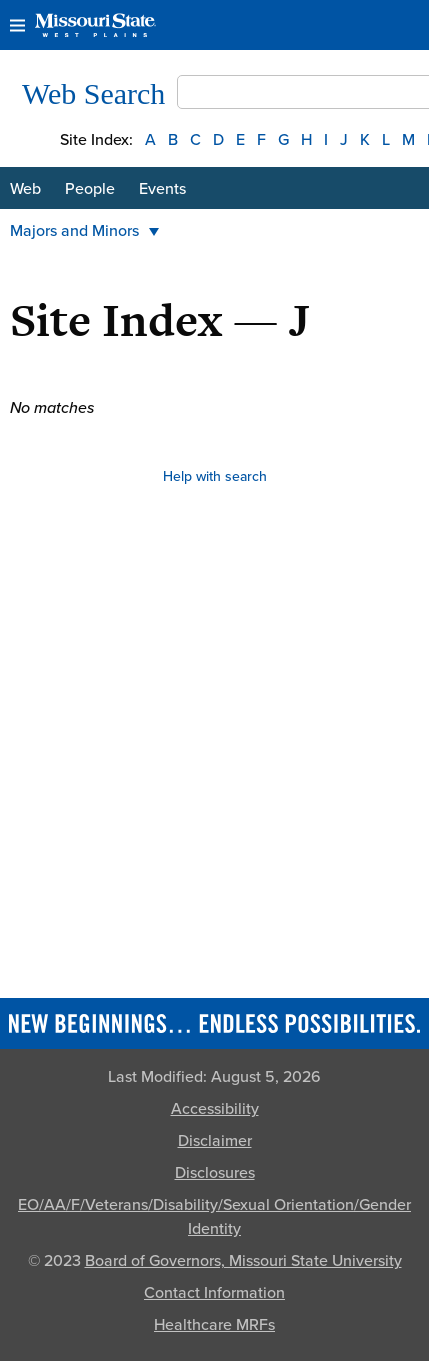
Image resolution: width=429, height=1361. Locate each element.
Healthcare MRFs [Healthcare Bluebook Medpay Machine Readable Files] (214, 1325)
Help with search (215, 476)
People (90, 189)
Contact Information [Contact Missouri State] (214, 1293)
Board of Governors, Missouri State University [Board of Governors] (243, 1261)
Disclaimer (215, 1141)
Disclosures (215, 1173)
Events (162, 189)
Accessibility (215, 1109)
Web (25, 189)
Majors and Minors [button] (84, 231)
